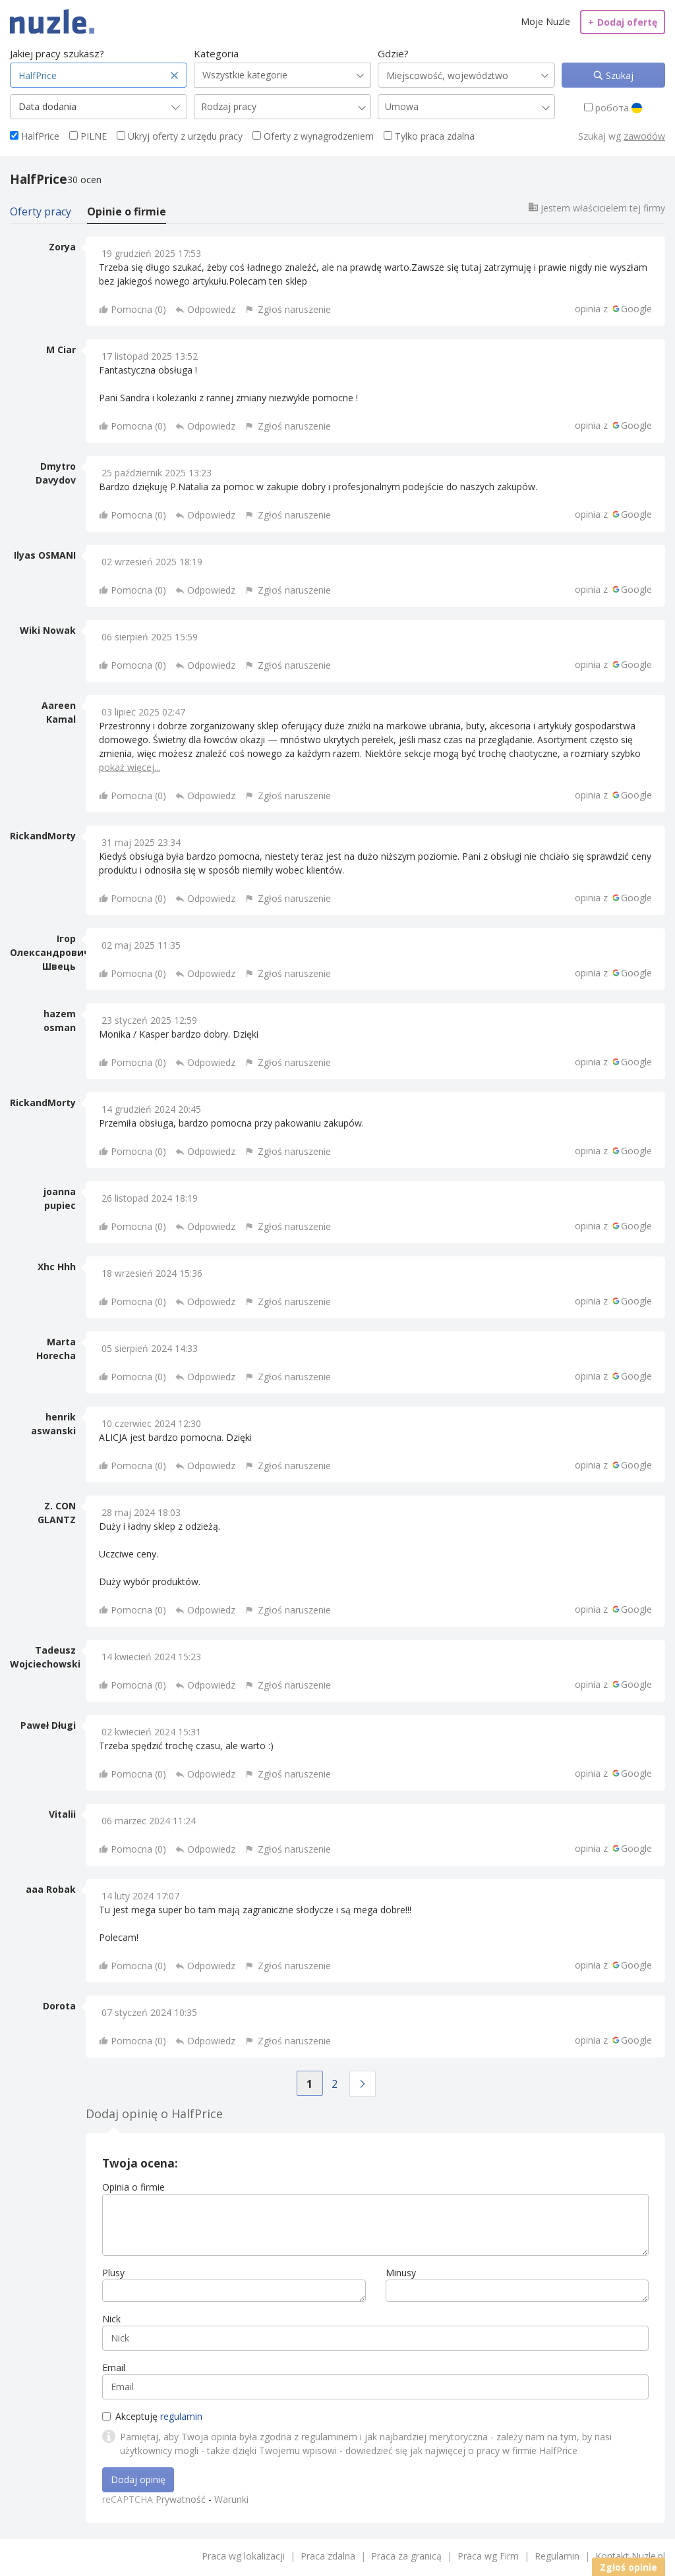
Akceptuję (152, 2416)
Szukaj (618, 75)
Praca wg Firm (488, 2556)
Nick (111, 2318)
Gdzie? (393, 53)
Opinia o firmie (133, 2187)
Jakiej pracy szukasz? (57, 53)
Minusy (401, 2272)
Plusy (113, 2272)
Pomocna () (138, 309)
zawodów (644, 136)
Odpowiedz (211, 309)
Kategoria (216, 53)
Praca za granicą (406, 2556)
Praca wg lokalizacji (243, 2556)
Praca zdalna (328, 2556)
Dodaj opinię (138, 2479)
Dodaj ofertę (622, 22)
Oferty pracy (40, 211)
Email (113, 2367)
